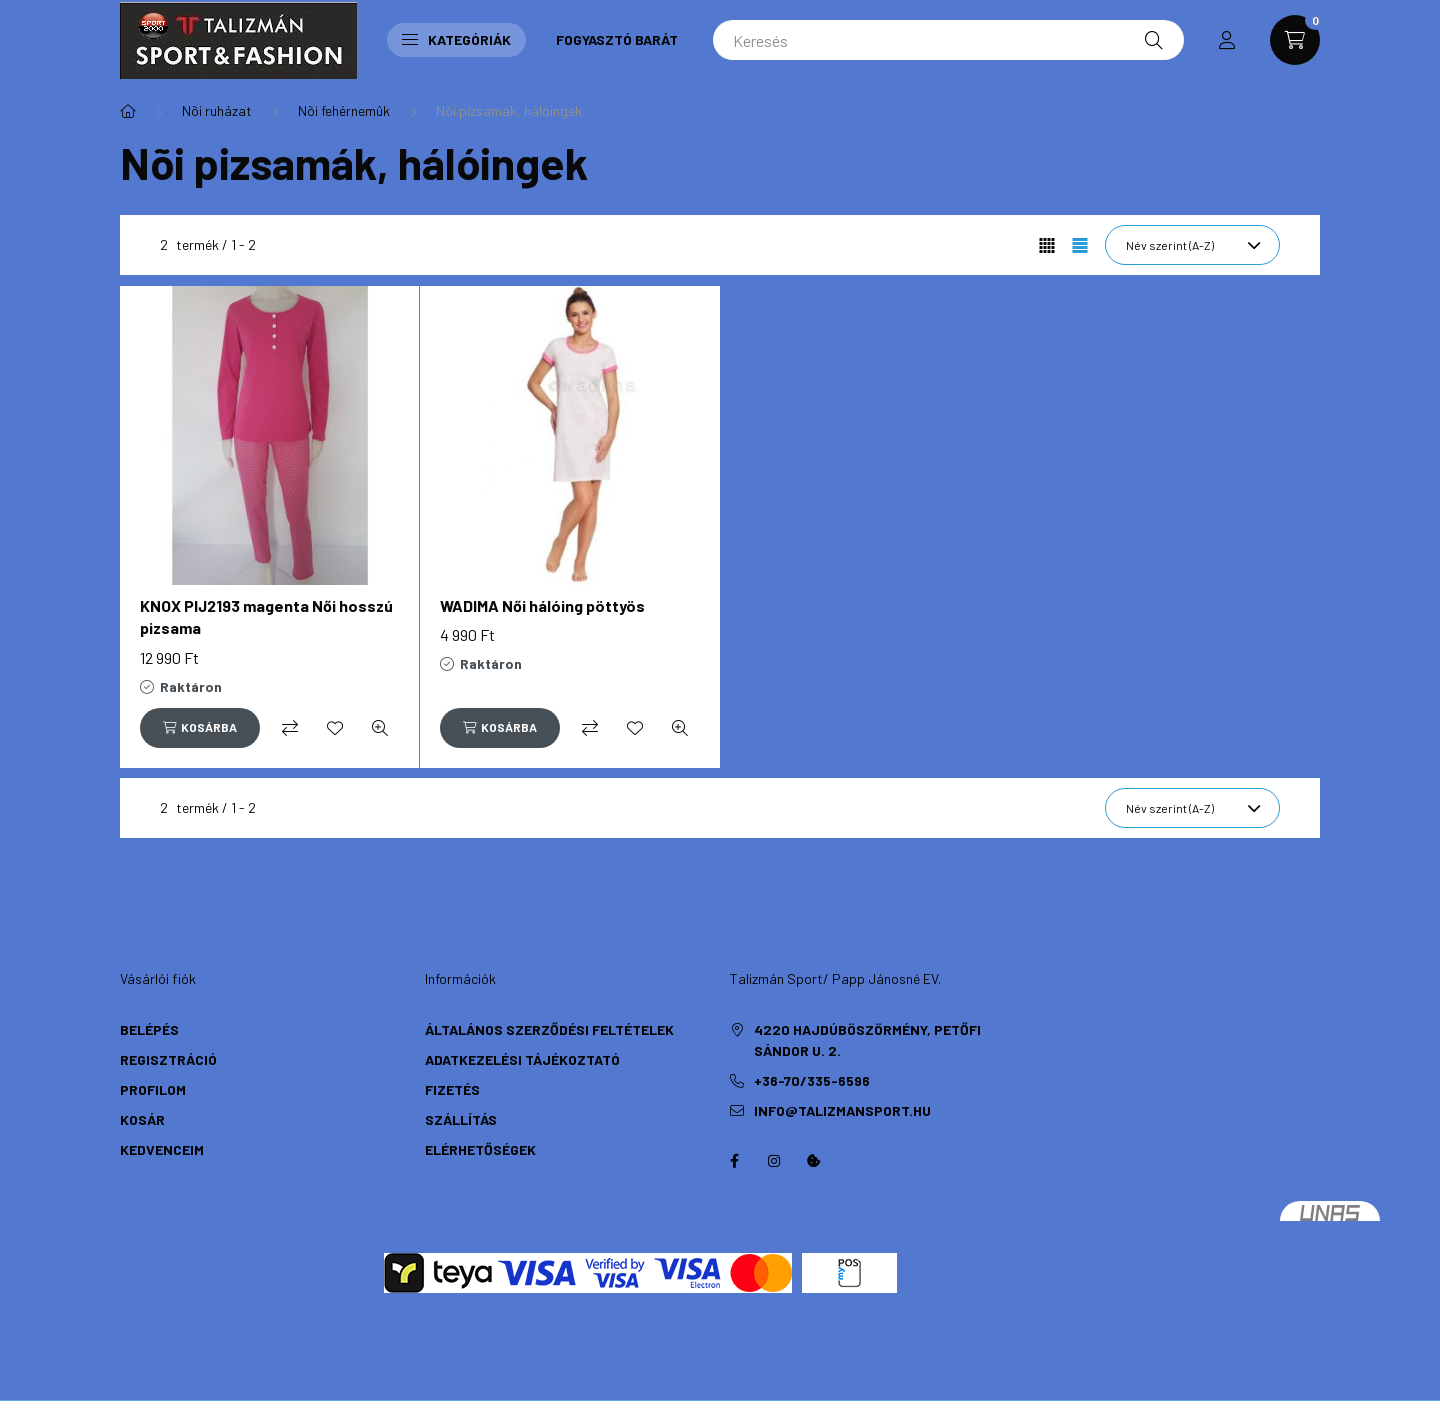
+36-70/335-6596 (812, 1080)
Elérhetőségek (480, 1149)
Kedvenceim (162, 1149)
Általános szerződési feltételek (549, 1029)
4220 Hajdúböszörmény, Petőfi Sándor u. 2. (867, 1040)
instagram (774, 1161)
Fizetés (452, 1089)
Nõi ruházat (217, 110)
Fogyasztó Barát (617, 39)
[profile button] (1227, 40)
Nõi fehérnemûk (344, 110)
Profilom (153, 1089)
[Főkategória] (128, 111)
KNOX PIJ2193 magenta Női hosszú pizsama (266, 616)
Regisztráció (168, 1059)
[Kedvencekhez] (335, 728)
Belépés (149, 1029)
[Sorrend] (1192, 245)
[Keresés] (948, 40)
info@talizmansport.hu (842, 1110)
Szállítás (461, 1119)
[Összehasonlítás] (290, 728)
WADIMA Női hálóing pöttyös (542, 605)
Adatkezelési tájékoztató (522, 1059)
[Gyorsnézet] (380, 728)
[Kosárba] (200, 728)
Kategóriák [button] (456, 39)
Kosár (142, 1119)
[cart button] (1295, 40)
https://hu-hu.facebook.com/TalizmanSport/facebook (734, 1161)
